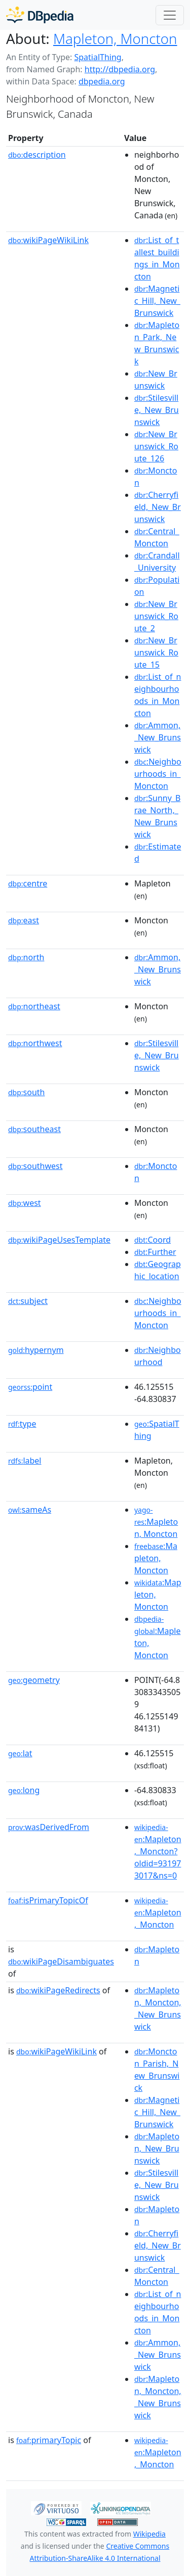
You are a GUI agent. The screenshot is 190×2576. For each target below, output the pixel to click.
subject (28, 1300)
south (26, 1092)
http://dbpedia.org (120, 69)
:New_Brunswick (155, 379)
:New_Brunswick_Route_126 (156, 446)
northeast (34, 1006)
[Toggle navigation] (170, 15)
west (24, 1202)
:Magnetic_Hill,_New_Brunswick (157, 300)
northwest (35, 1043)
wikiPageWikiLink (48, 240)
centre (27, 883)
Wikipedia (149, 2534)
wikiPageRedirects (58, 1990)
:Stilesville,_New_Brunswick (156, 410)
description (37, 154)
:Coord (152, 1239)
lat (20, 1753)
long (24, 1790)
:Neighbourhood (157, 1356)
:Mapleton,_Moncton (157, 1913)
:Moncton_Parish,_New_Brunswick (157, 2069)
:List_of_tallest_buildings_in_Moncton (157, 258)
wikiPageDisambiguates (61, 1961)
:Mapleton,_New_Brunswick (156, 2148)
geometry (34, 1679)
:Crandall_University (157, 561)
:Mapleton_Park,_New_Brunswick (156, 343)
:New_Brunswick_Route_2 (156, 616)
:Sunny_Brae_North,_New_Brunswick (157, 816)
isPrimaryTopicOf (48, 1900)
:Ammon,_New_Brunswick (157, 737)
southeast (34, 1129)
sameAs (29, 1509)
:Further (155, 1251)
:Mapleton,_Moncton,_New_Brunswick (157, 2008)
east (23, 920)
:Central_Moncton (156, 537)
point (30, 1386)
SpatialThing (97, 57)
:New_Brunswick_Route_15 (156, 652)
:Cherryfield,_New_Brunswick (157, 507)
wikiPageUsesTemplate (59, 1239)
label (25, 1460)
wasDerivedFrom (48, 1827)
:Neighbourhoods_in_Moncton (157, 773)
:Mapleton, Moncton (156, 1522)
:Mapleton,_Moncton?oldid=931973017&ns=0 (157, 1851)
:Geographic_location (157, 1270)
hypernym (36, 1349)
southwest (35, 1166)
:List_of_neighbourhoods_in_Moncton (157, 695)
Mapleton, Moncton (115, 38)
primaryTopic (48, 2440)
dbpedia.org (102, 81)
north (26, 957)
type (22, 1423)
